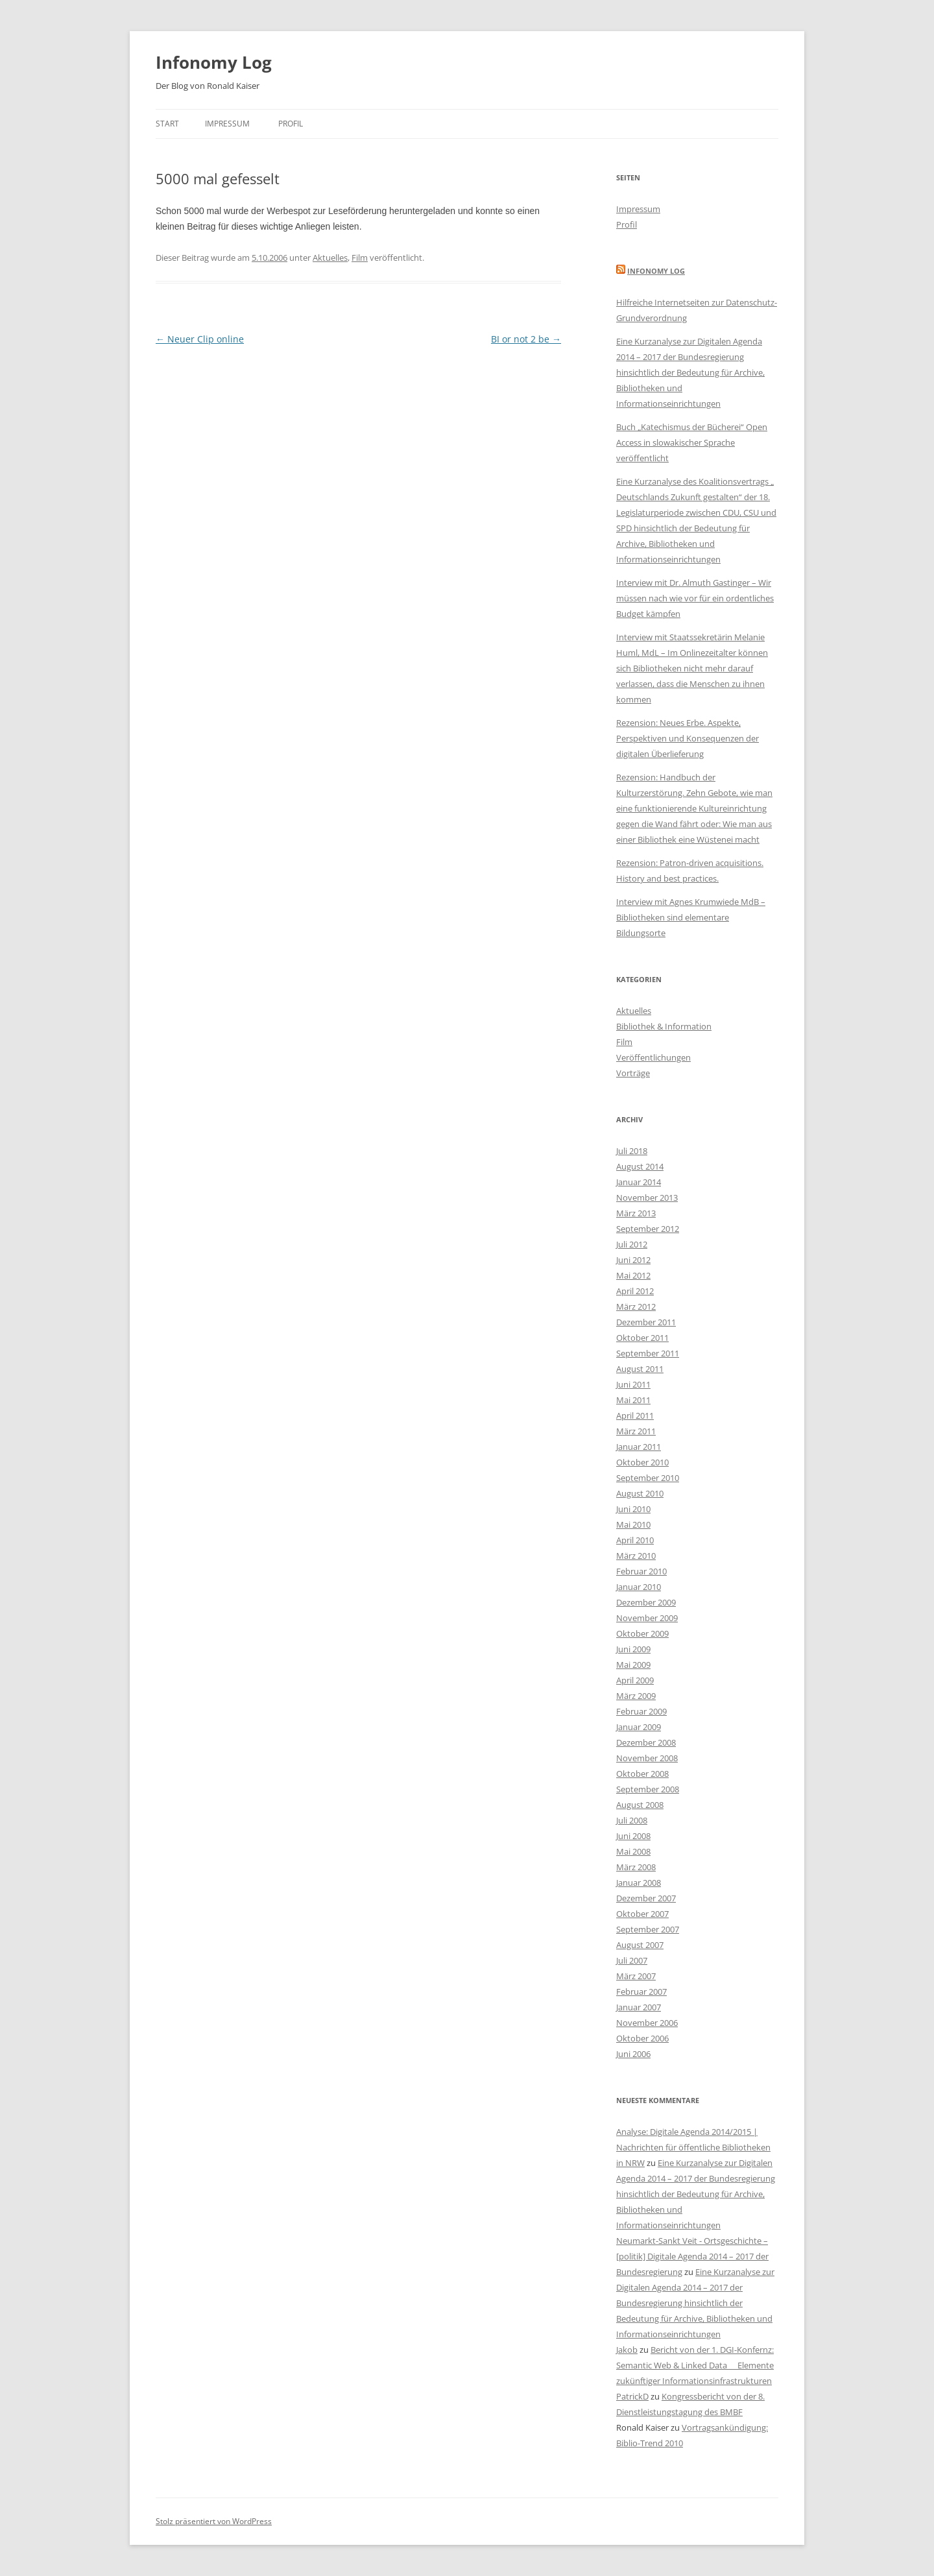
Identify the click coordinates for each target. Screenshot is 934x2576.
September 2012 (647, 1228)
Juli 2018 (631, 1151)
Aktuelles (330, 257)
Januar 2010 (638, 1587)
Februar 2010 (641, 1571)
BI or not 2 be (526, 339)
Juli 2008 (631, 1820)
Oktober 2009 (642, 1633)
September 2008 (647, 1789)
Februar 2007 (641, 1991)
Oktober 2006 (642, 2038)
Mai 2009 (633, 1664)
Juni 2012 (633, 1260)
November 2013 (647, 1197)
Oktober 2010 (642, 1462)
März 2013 (636, 1213)
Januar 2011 (638, 1446)
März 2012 (636, 1306)
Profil (290, 123)
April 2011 (635, 1415)
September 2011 (647, 1353)
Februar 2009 (641, 1711)
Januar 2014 (638, 1182)
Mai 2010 (633, 1524)
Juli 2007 (631, 1960)
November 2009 (647, 1618)
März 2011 (636, 1431)
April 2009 (635, 1680)
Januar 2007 (638, 2007)
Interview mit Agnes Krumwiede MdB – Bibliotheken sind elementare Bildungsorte (690, 917)
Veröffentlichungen (653, 1057)
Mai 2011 (633, 1400)
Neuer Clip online (200, 339)
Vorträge (633, 1073)
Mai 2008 (633, 1851)
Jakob (627, 2349)
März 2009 (636, 1696)
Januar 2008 (638, 1882)
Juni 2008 (633, 1836)
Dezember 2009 (646, 1602)
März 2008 (636, 1867)
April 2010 (635, 1540)
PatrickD (632, 2396)
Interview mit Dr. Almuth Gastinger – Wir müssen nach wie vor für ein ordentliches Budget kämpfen (695, 598)
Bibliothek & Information (664, 1026)
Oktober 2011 (642, 1337)
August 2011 (640, 1369)
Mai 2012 (633, 1275)
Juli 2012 (631, 1244)
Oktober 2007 (642, 1914)
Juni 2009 (633, 1649)
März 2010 (636, 1555)
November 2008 (647, 1758)
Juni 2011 (633, 1384)
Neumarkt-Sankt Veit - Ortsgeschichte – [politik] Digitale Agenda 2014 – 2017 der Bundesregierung (692, 2256)
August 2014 (640, 1166)
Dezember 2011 (646, 1322)
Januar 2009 (638, 1727)
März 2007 (636, 1976)
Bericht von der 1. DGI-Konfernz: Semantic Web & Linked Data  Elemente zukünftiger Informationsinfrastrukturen (695, 2365)
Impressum (227, 123)
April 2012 (635, 1291)
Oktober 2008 (642, 1773)
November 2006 (647, 2022)
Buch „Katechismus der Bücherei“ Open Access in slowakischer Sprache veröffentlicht (691, 442)
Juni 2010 (633, 1509)
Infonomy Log (214, 62)
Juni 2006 (633, 2054)
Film (360, 257)
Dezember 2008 (646, 1742)
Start (167, 123)
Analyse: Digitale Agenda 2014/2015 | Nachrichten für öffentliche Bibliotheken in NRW (693, 2147)
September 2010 (647, 1478)
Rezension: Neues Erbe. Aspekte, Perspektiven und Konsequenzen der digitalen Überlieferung (687, 738)
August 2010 (640, 1493)
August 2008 (640, 1805)
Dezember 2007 (646, 1898)
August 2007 (640, 1945)
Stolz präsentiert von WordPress (214, 2521)
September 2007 (647, 1929)
